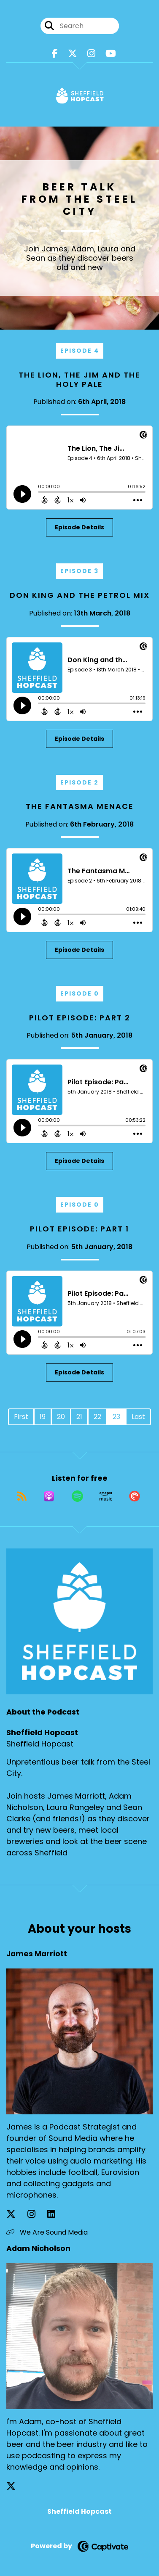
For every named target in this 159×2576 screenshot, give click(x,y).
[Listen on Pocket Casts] (134, 1496)
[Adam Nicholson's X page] (16, 2486)
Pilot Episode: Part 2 (79, 1017)
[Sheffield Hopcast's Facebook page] (55, 53)
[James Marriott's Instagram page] (36, 2214)
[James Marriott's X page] (16, 2214)
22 (97, 1416)
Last (138, 1416)
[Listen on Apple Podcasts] (49, 1496)
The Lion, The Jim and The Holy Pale (79, 379)
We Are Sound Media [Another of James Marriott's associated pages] (47, 2232)
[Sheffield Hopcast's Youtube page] (110, 53)
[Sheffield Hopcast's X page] (72, 53)
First (21, 1416)
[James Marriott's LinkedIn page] (56, 2214)
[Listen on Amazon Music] (105, 1496)
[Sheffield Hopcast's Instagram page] (91, 53)
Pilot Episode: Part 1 (79, 1228)
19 (43, 1416)
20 (61, 1416)
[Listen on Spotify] (77, 1496)
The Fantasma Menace (80, 806)
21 (79, 1416)
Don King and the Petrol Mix (80, 595)
